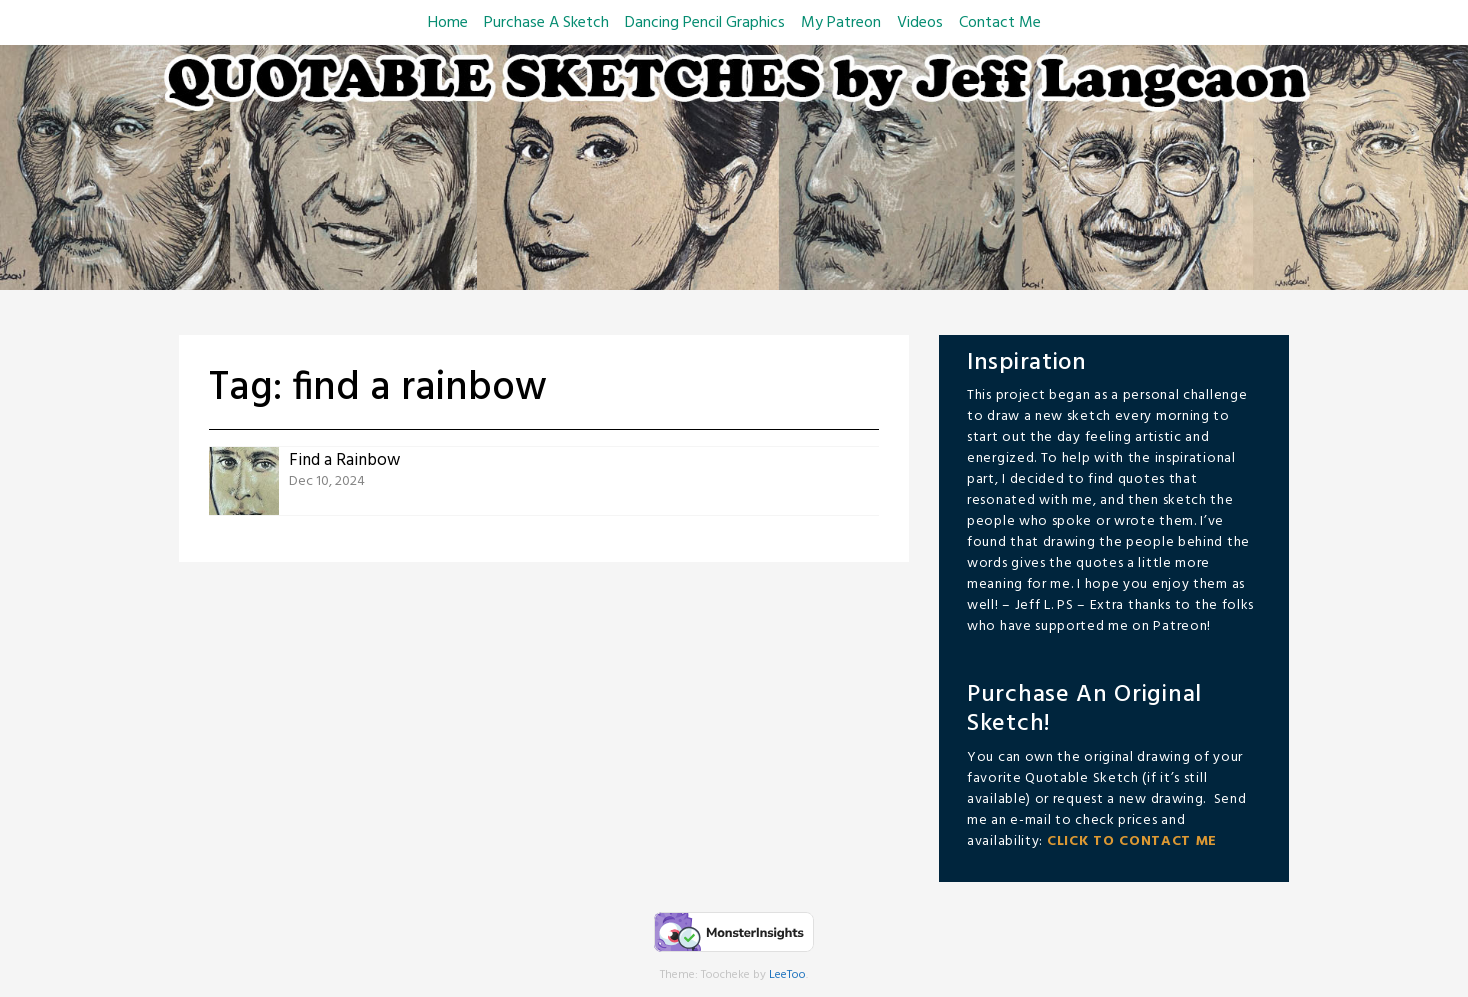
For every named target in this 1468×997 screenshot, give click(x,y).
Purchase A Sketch (546, 23)
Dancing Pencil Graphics (705, 23)
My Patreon (841, 23)
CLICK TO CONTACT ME (1132, 841)
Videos (920, 23)
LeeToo (787, 975)
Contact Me (1000, 23)
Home (448, 23)
